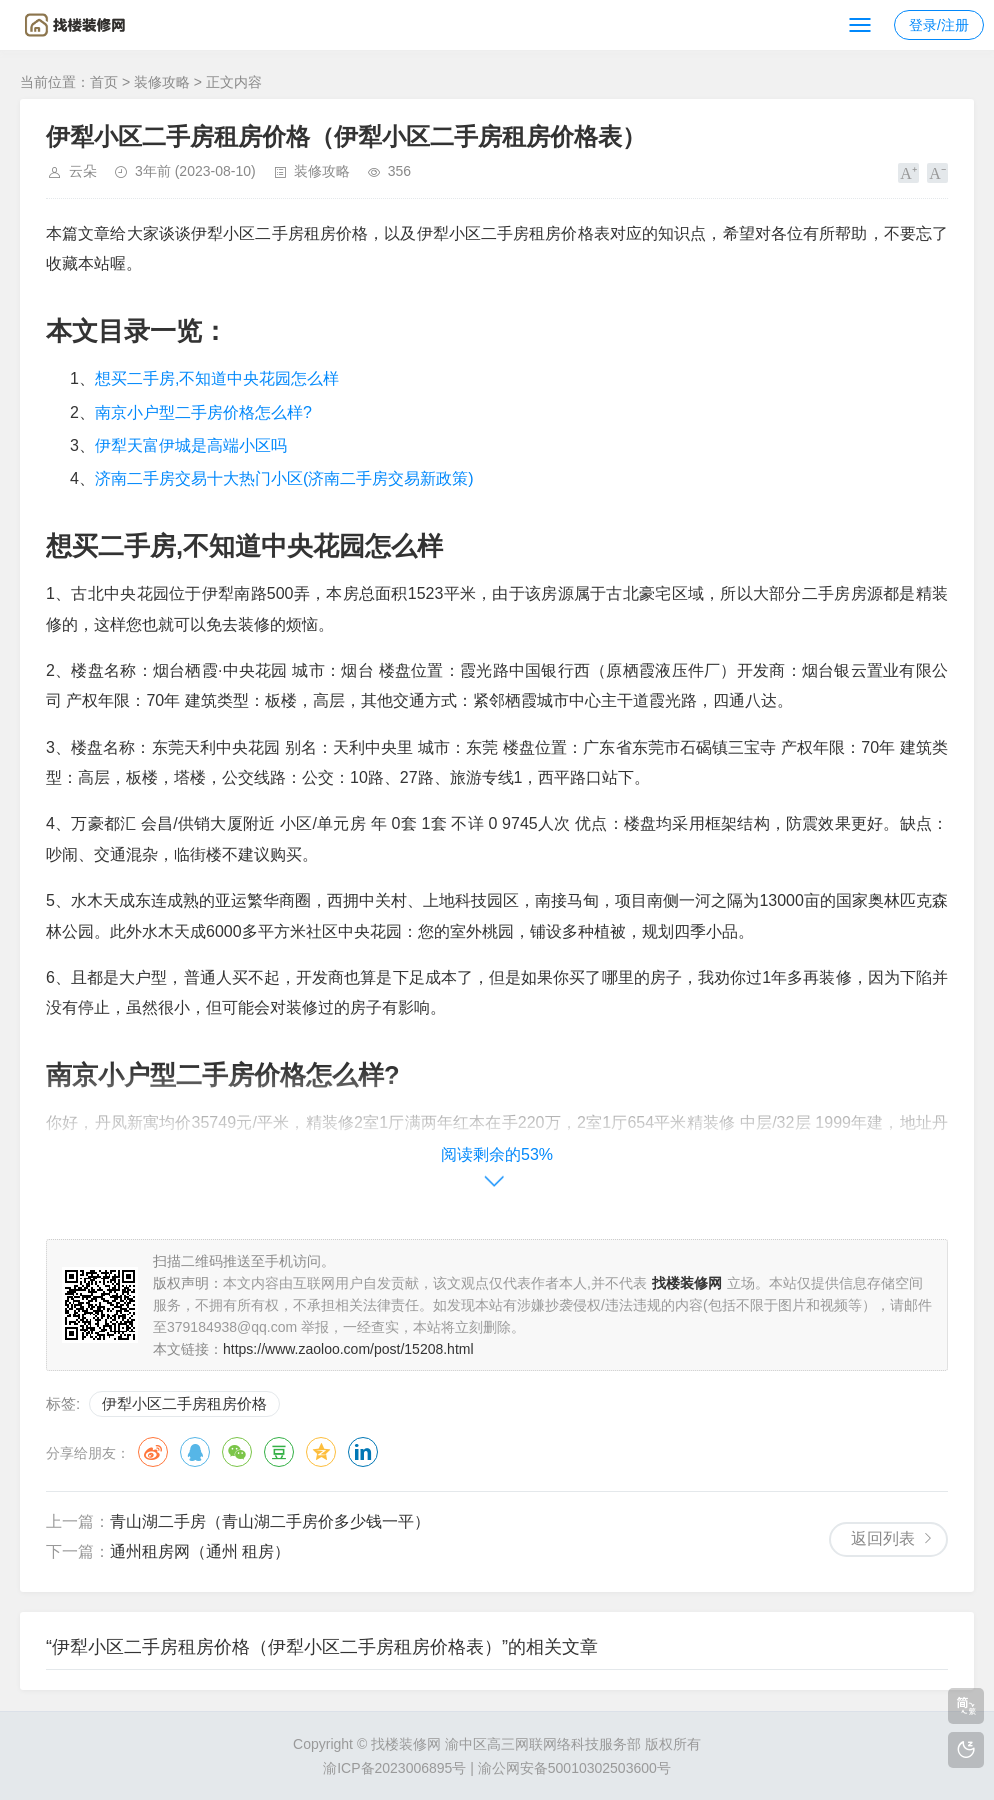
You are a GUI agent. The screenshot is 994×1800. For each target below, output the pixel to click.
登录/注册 (939, 25)
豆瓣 (279, 1452)
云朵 (83, 171)
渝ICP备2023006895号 (394, 1768)
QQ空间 (321, 1452)
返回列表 (883, 1538)
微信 (237, 1452)
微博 (153, 1452)
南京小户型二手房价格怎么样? (203, 412)
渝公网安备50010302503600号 (574, 1768)
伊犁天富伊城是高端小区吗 (191, 445)
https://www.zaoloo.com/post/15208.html (348, 1349)
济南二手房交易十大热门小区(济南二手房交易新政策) (284, 478)
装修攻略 (162, 82)
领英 (363, 1452)
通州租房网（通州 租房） (200, 1551)
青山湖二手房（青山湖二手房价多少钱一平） (270, 1521)
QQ (195, 1452)
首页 (104, 82)
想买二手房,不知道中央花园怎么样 (217, 378)
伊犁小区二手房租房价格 (184, 1403)
